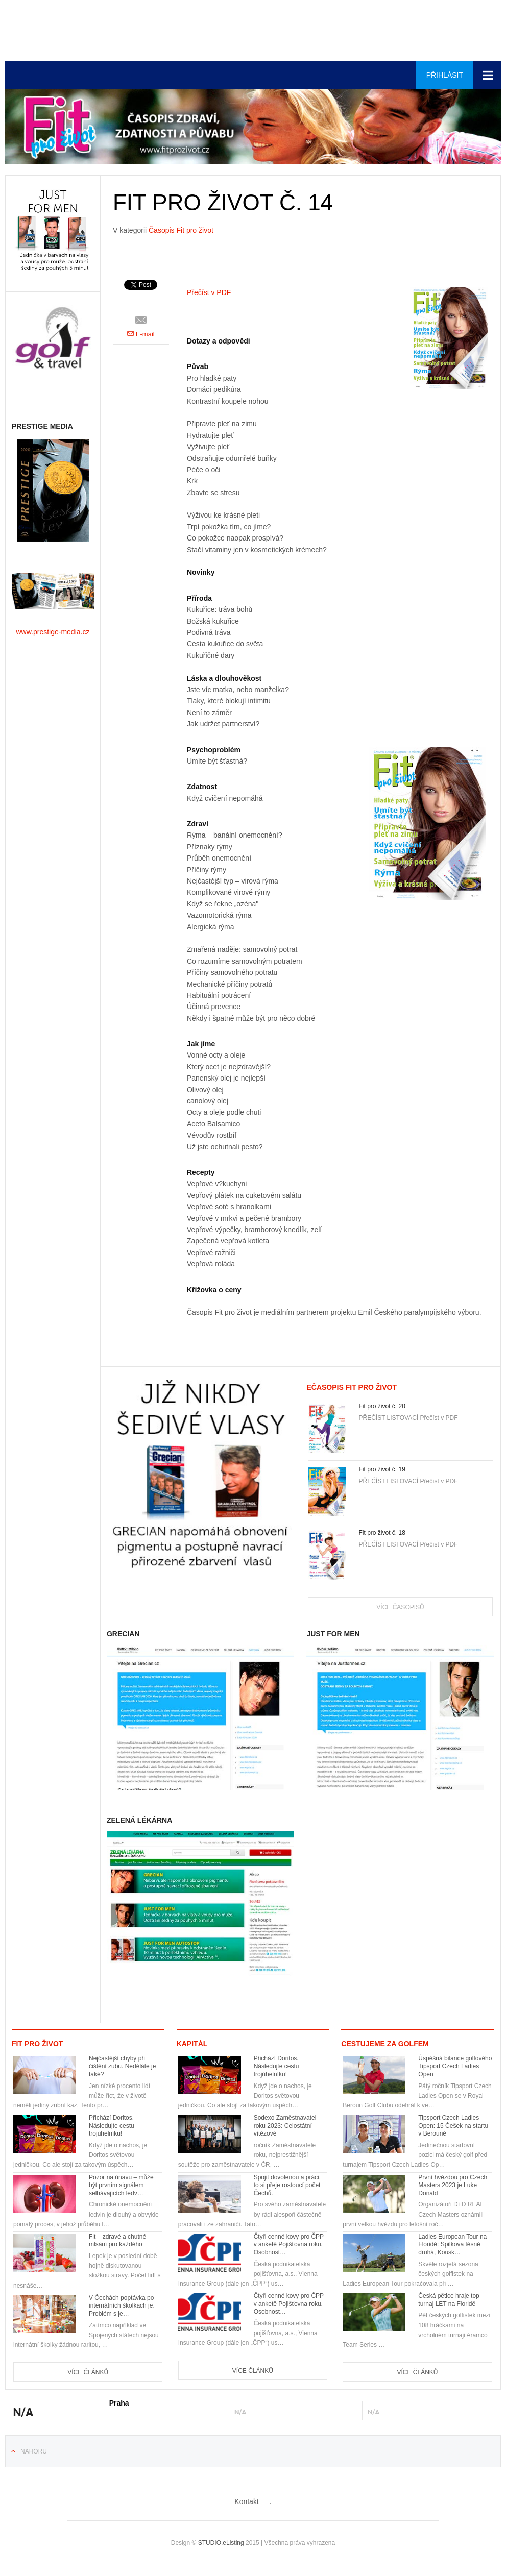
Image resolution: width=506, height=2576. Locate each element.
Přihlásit (444, 75)
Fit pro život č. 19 (381, 1469)
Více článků (87, 2372)
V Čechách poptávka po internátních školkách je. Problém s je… (122, 2305)
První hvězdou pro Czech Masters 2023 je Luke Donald (452, 2185)
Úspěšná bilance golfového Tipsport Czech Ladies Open (455, 2066)
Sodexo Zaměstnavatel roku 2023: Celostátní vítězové (285, 2125)
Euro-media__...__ (68, 28)
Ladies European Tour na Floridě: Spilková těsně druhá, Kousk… (452, 2244)
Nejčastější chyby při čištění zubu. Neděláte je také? (122, 2066)
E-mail (140, 334)
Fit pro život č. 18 (381, 1532)
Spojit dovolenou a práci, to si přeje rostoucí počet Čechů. (287, 2185)
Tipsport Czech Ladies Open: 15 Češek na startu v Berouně (453, 2125)
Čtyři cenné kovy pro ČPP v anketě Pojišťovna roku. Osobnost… (289, 2244)
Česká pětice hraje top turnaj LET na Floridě (448, 2300)
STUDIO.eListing (221, 2542)
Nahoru (33, 2451)
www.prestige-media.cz (53, 632)
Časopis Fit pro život (181, 230)
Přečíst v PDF (209, 292)
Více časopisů (400, 1607)
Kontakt (246, 2501)
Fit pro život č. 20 (381, 1406)
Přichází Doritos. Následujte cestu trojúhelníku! (111, 2125)
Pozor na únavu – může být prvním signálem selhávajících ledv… (121, 2185)
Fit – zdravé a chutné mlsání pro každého (117, 2240)
